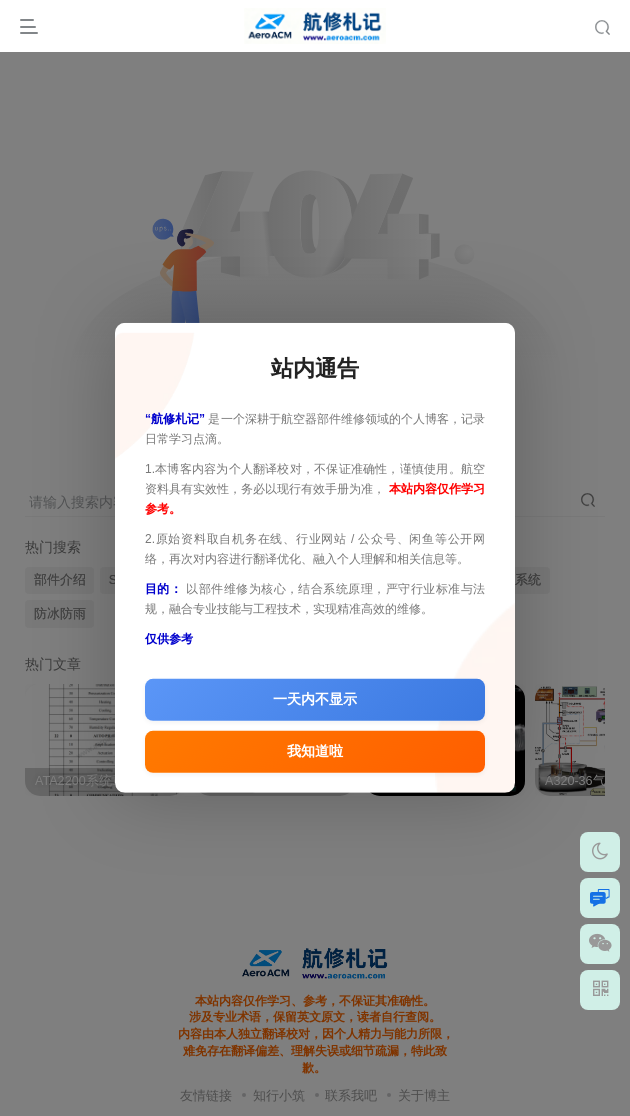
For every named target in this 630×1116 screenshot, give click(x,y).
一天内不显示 (315, 700)
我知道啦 (315, 752)
